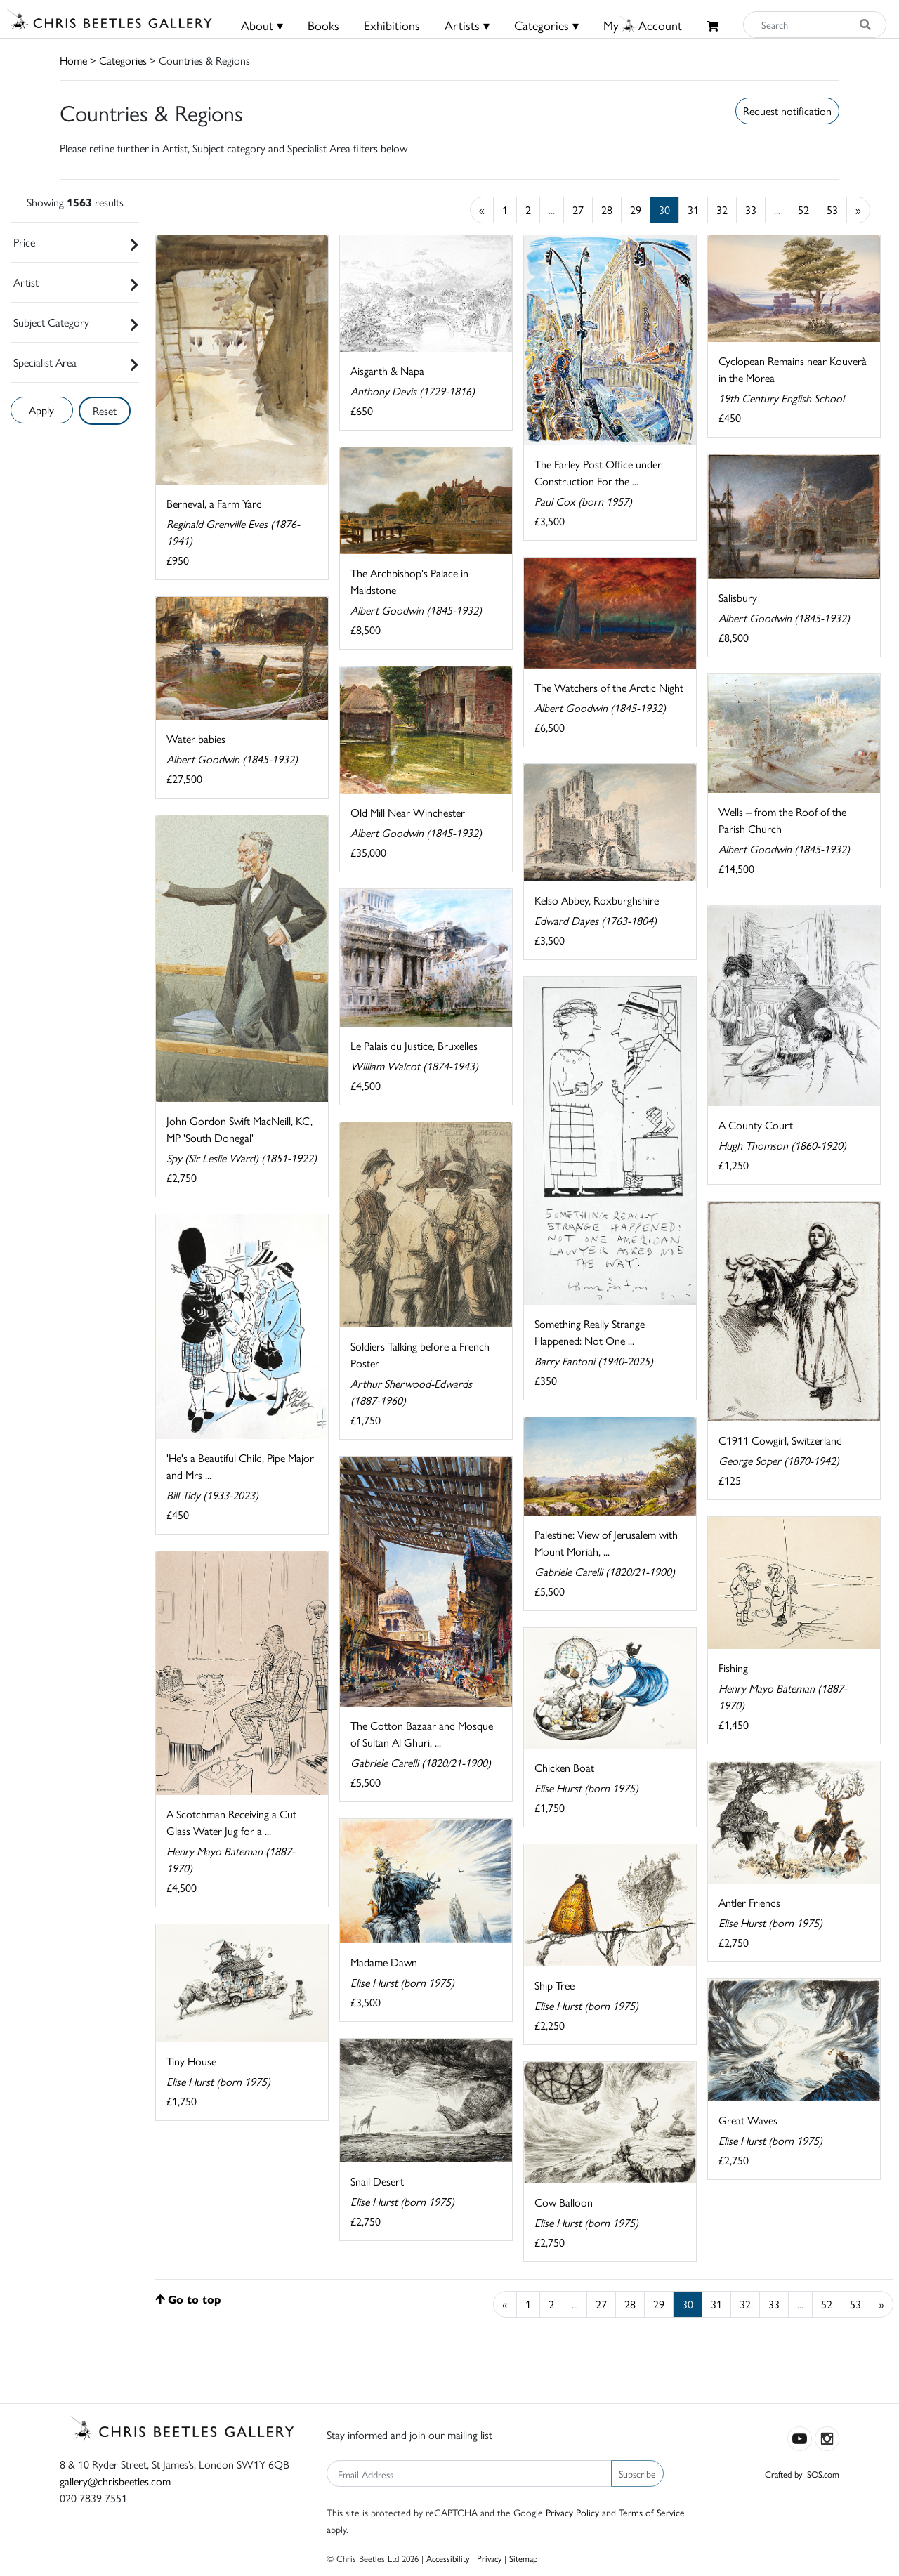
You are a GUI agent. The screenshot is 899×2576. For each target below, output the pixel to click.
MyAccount (642, 25)
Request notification (787, 111)
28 (606, 210)
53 (832, 210)
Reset (105, 410)
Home (73, 60)
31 (693, 210)
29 (635, 210)
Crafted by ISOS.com (802, 2473)
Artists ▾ (467, 25)
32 (722, 210)
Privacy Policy (572, 2512)
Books (323, 25)
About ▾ (262, 25)
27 (578, 210)
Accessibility (447, 2558)
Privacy (489, 2558)
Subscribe (637, 2473)
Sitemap (523, 2558)
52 (803, 210)
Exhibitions (392, 25)
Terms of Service (652, 2512)
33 (750, 210)
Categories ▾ (546, 25)
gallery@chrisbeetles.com (115, 2481)
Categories (123, 60)
